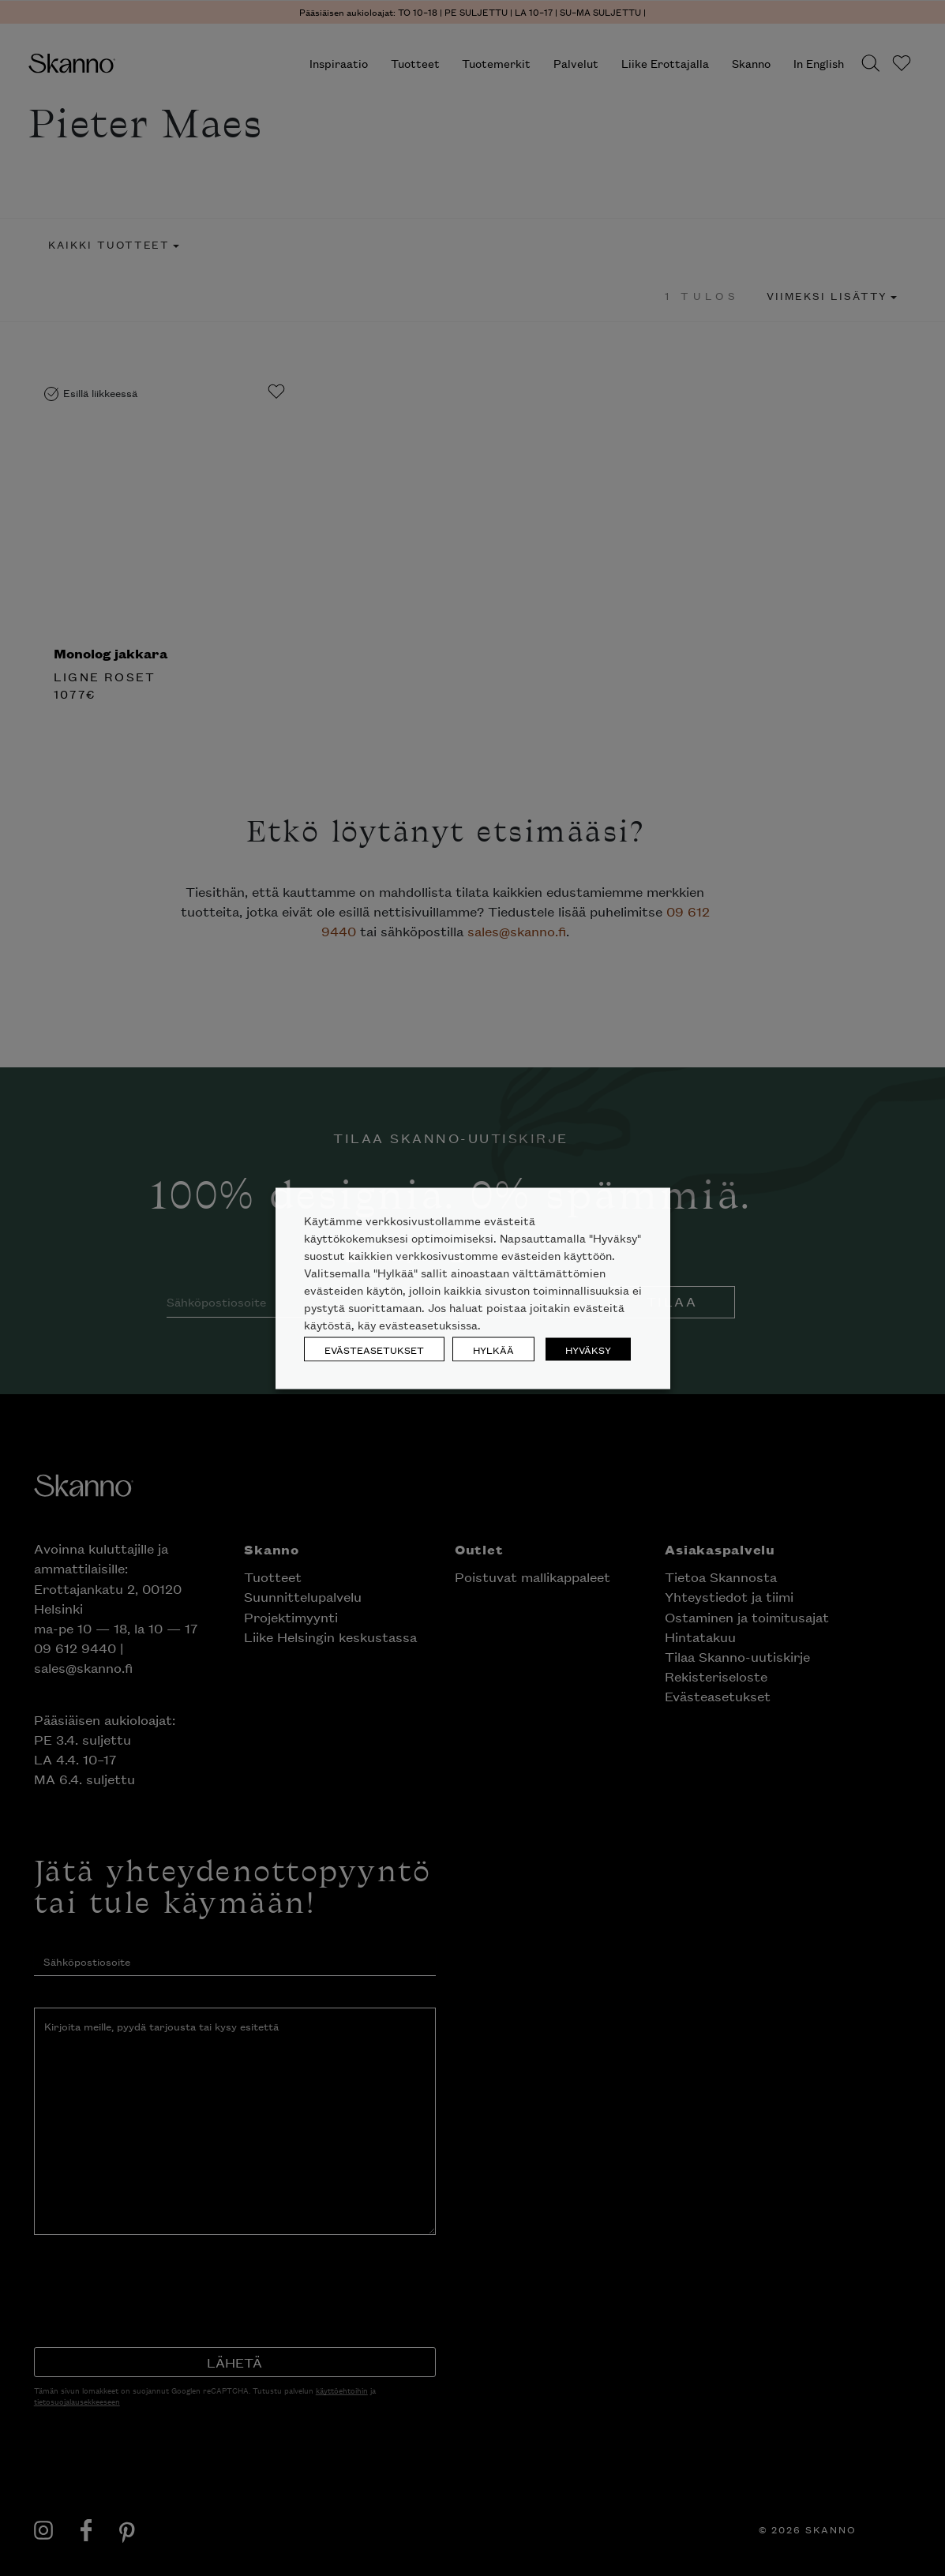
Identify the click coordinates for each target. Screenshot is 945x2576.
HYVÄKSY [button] (588, 1348)
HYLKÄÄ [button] (493, 1348)
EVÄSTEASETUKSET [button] (374, 1348)
